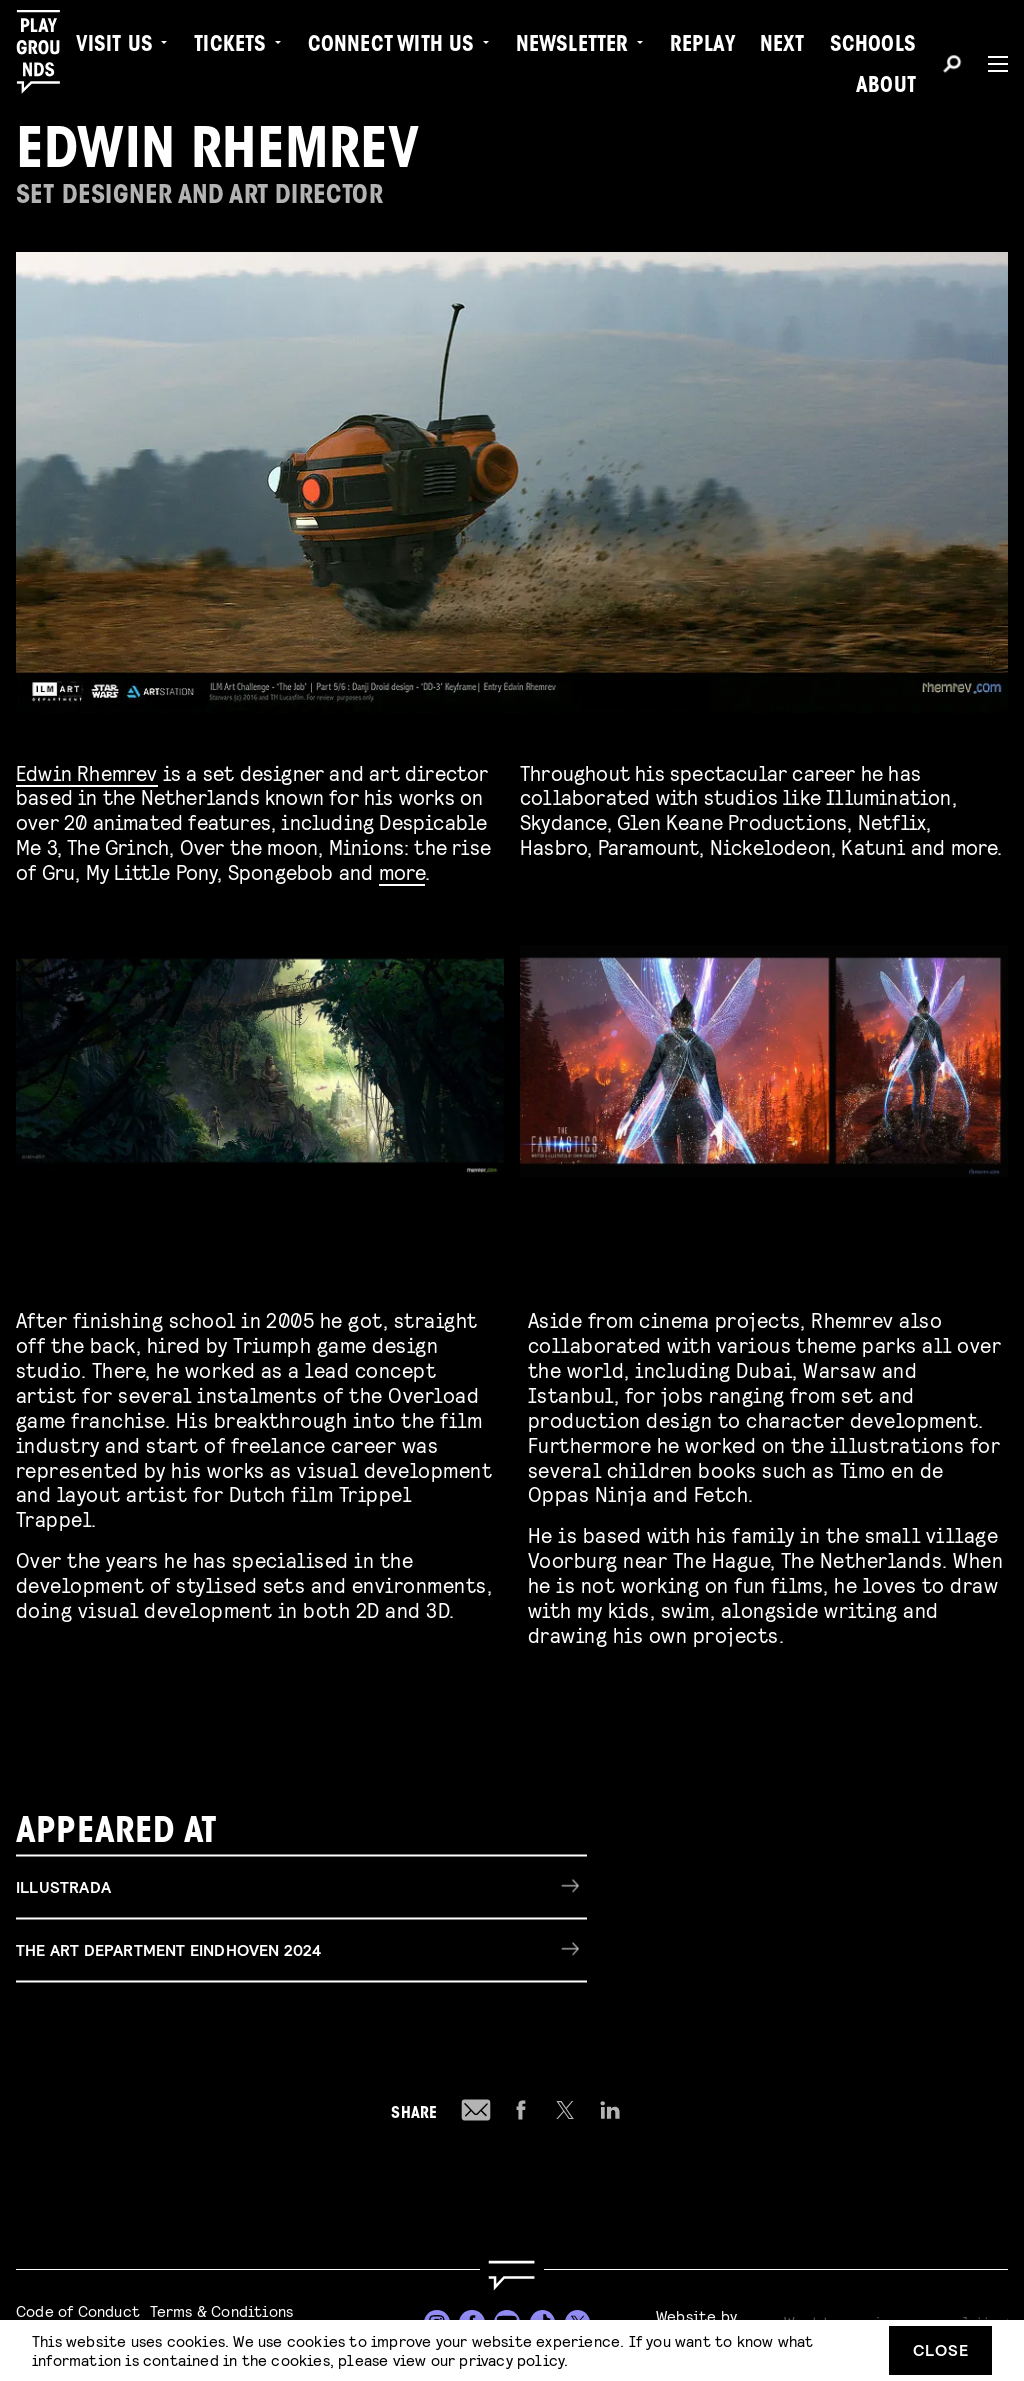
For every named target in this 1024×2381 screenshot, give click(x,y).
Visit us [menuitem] (115, 46)
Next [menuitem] (782, 46)
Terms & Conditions (222, 2310)
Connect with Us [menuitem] (391, 46)
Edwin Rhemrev (87, 772)
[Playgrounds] (48, 52)
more (402, 871)
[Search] (952, 67)
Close (941, 2349)
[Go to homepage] (512, 2275)
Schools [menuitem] (873, 46)
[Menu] (990, 64)
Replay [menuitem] (702, 46)
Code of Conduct (78, 2310)
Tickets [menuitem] (230, 46)
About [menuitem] (886, 87)
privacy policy (511, 2359)
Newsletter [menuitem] (572, 46)
